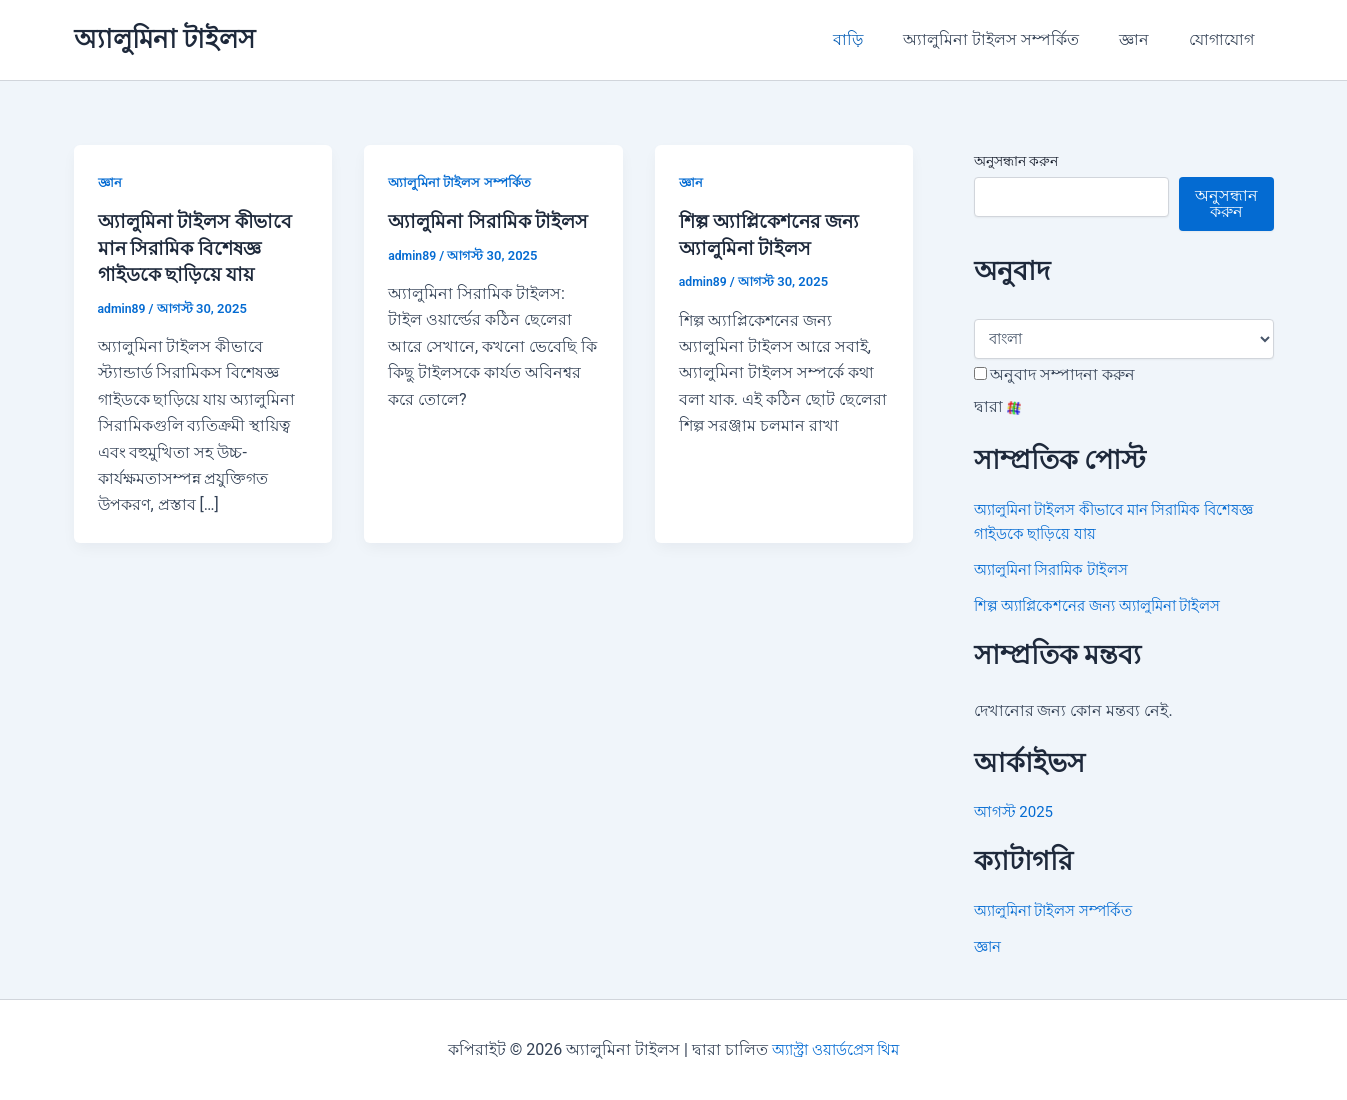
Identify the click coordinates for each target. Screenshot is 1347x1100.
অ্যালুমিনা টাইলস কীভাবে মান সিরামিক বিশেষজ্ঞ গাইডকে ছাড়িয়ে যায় (200, 247)
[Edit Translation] (980, 373)
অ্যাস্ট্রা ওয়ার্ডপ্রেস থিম (836, 1049)
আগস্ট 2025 (1016, 811)
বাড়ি (876, 39)
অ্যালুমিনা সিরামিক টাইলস (1060, 569)
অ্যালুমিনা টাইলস (164, 39)
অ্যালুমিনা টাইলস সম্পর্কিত (1011, 39)
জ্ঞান (1146, 39)
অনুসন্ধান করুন (1016, 161)
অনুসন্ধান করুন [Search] (1226, 203)
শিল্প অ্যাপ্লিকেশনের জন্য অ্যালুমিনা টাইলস (1109, 605)
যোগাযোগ (1225, 39)
